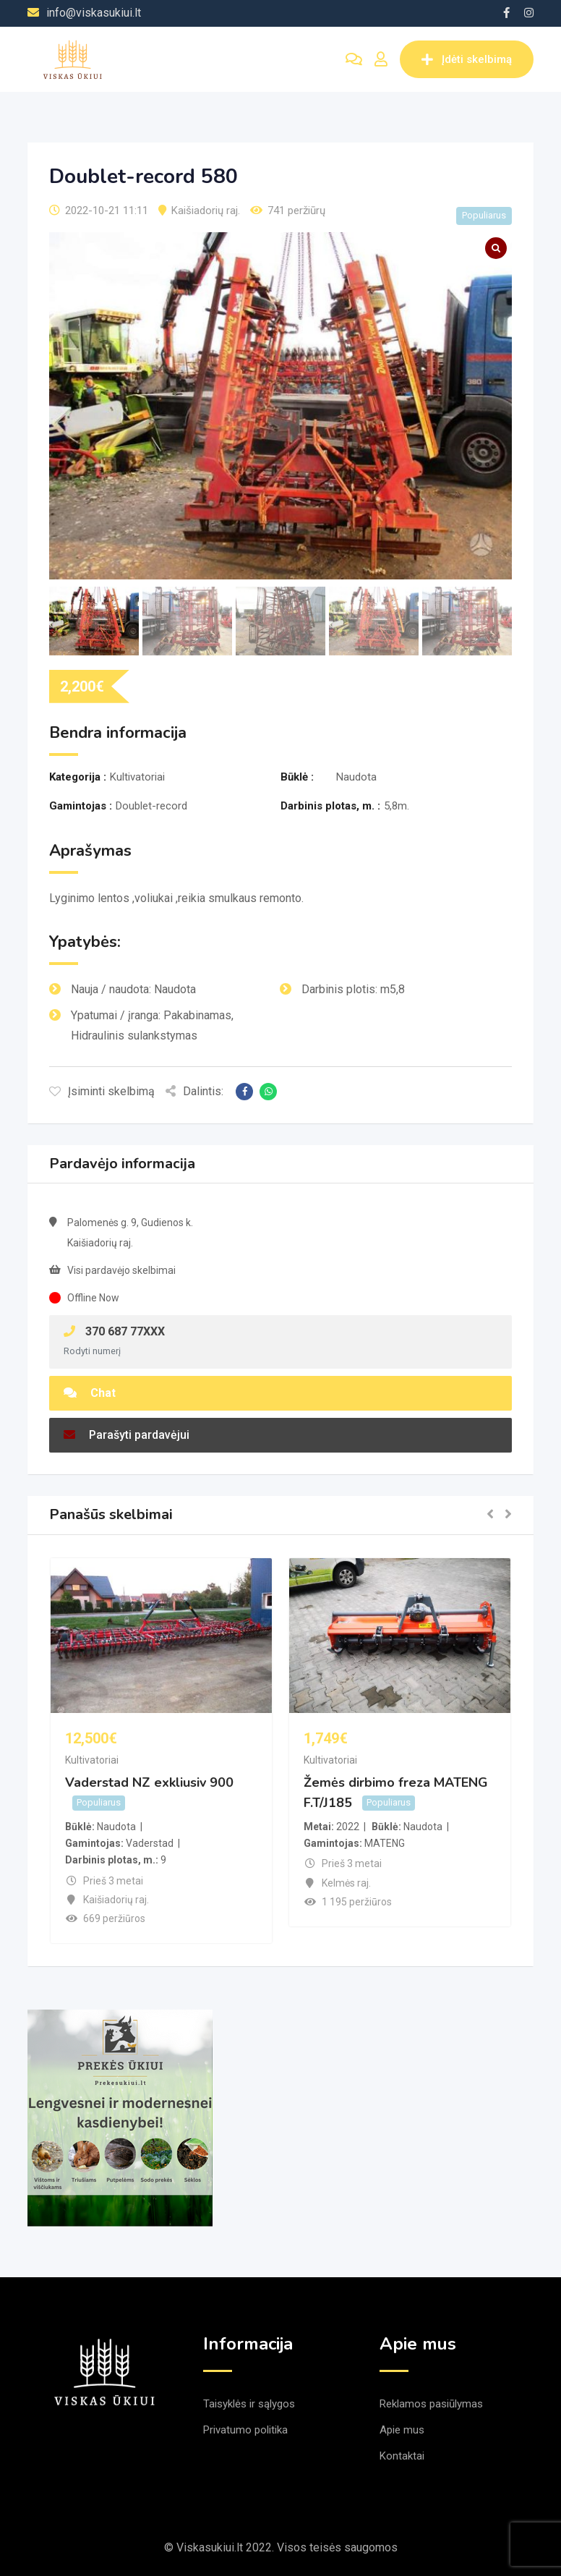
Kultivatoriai (92, 1760)
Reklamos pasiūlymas (431, 2403)
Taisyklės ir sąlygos (249, 2403)
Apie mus (402, 2429)
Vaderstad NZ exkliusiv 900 (149, 1782)
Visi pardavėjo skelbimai (121, 1270)
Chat (90, 1393)
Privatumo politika (245, 2429)
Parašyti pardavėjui (126, 1435)
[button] (490, 1515)
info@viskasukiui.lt (93, 13)
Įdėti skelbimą (466, 59)
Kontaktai (402, 2455)
